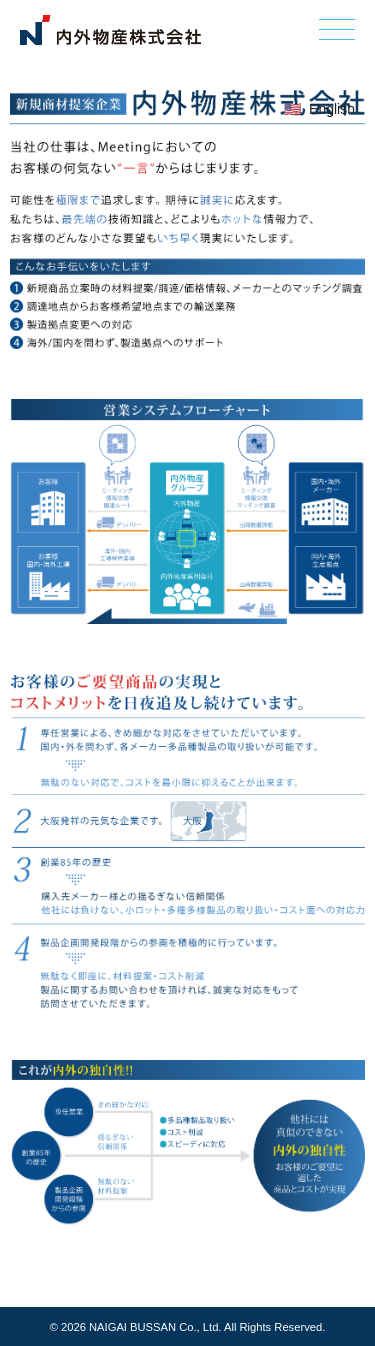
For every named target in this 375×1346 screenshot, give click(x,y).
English (332, 109)
